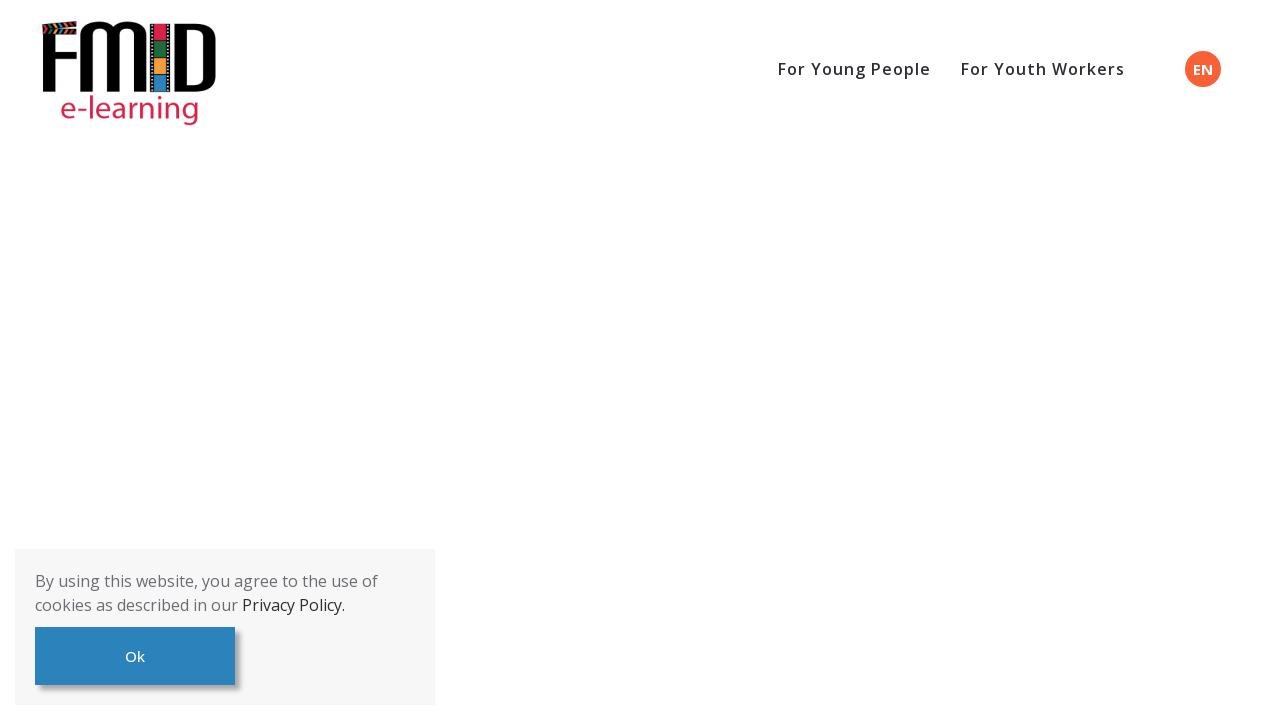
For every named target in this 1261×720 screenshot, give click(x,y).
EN (1203, 69)
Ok (135, 656)
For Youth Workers (1043, 69)
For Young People (854, 69)
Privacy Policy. (293, 605)
